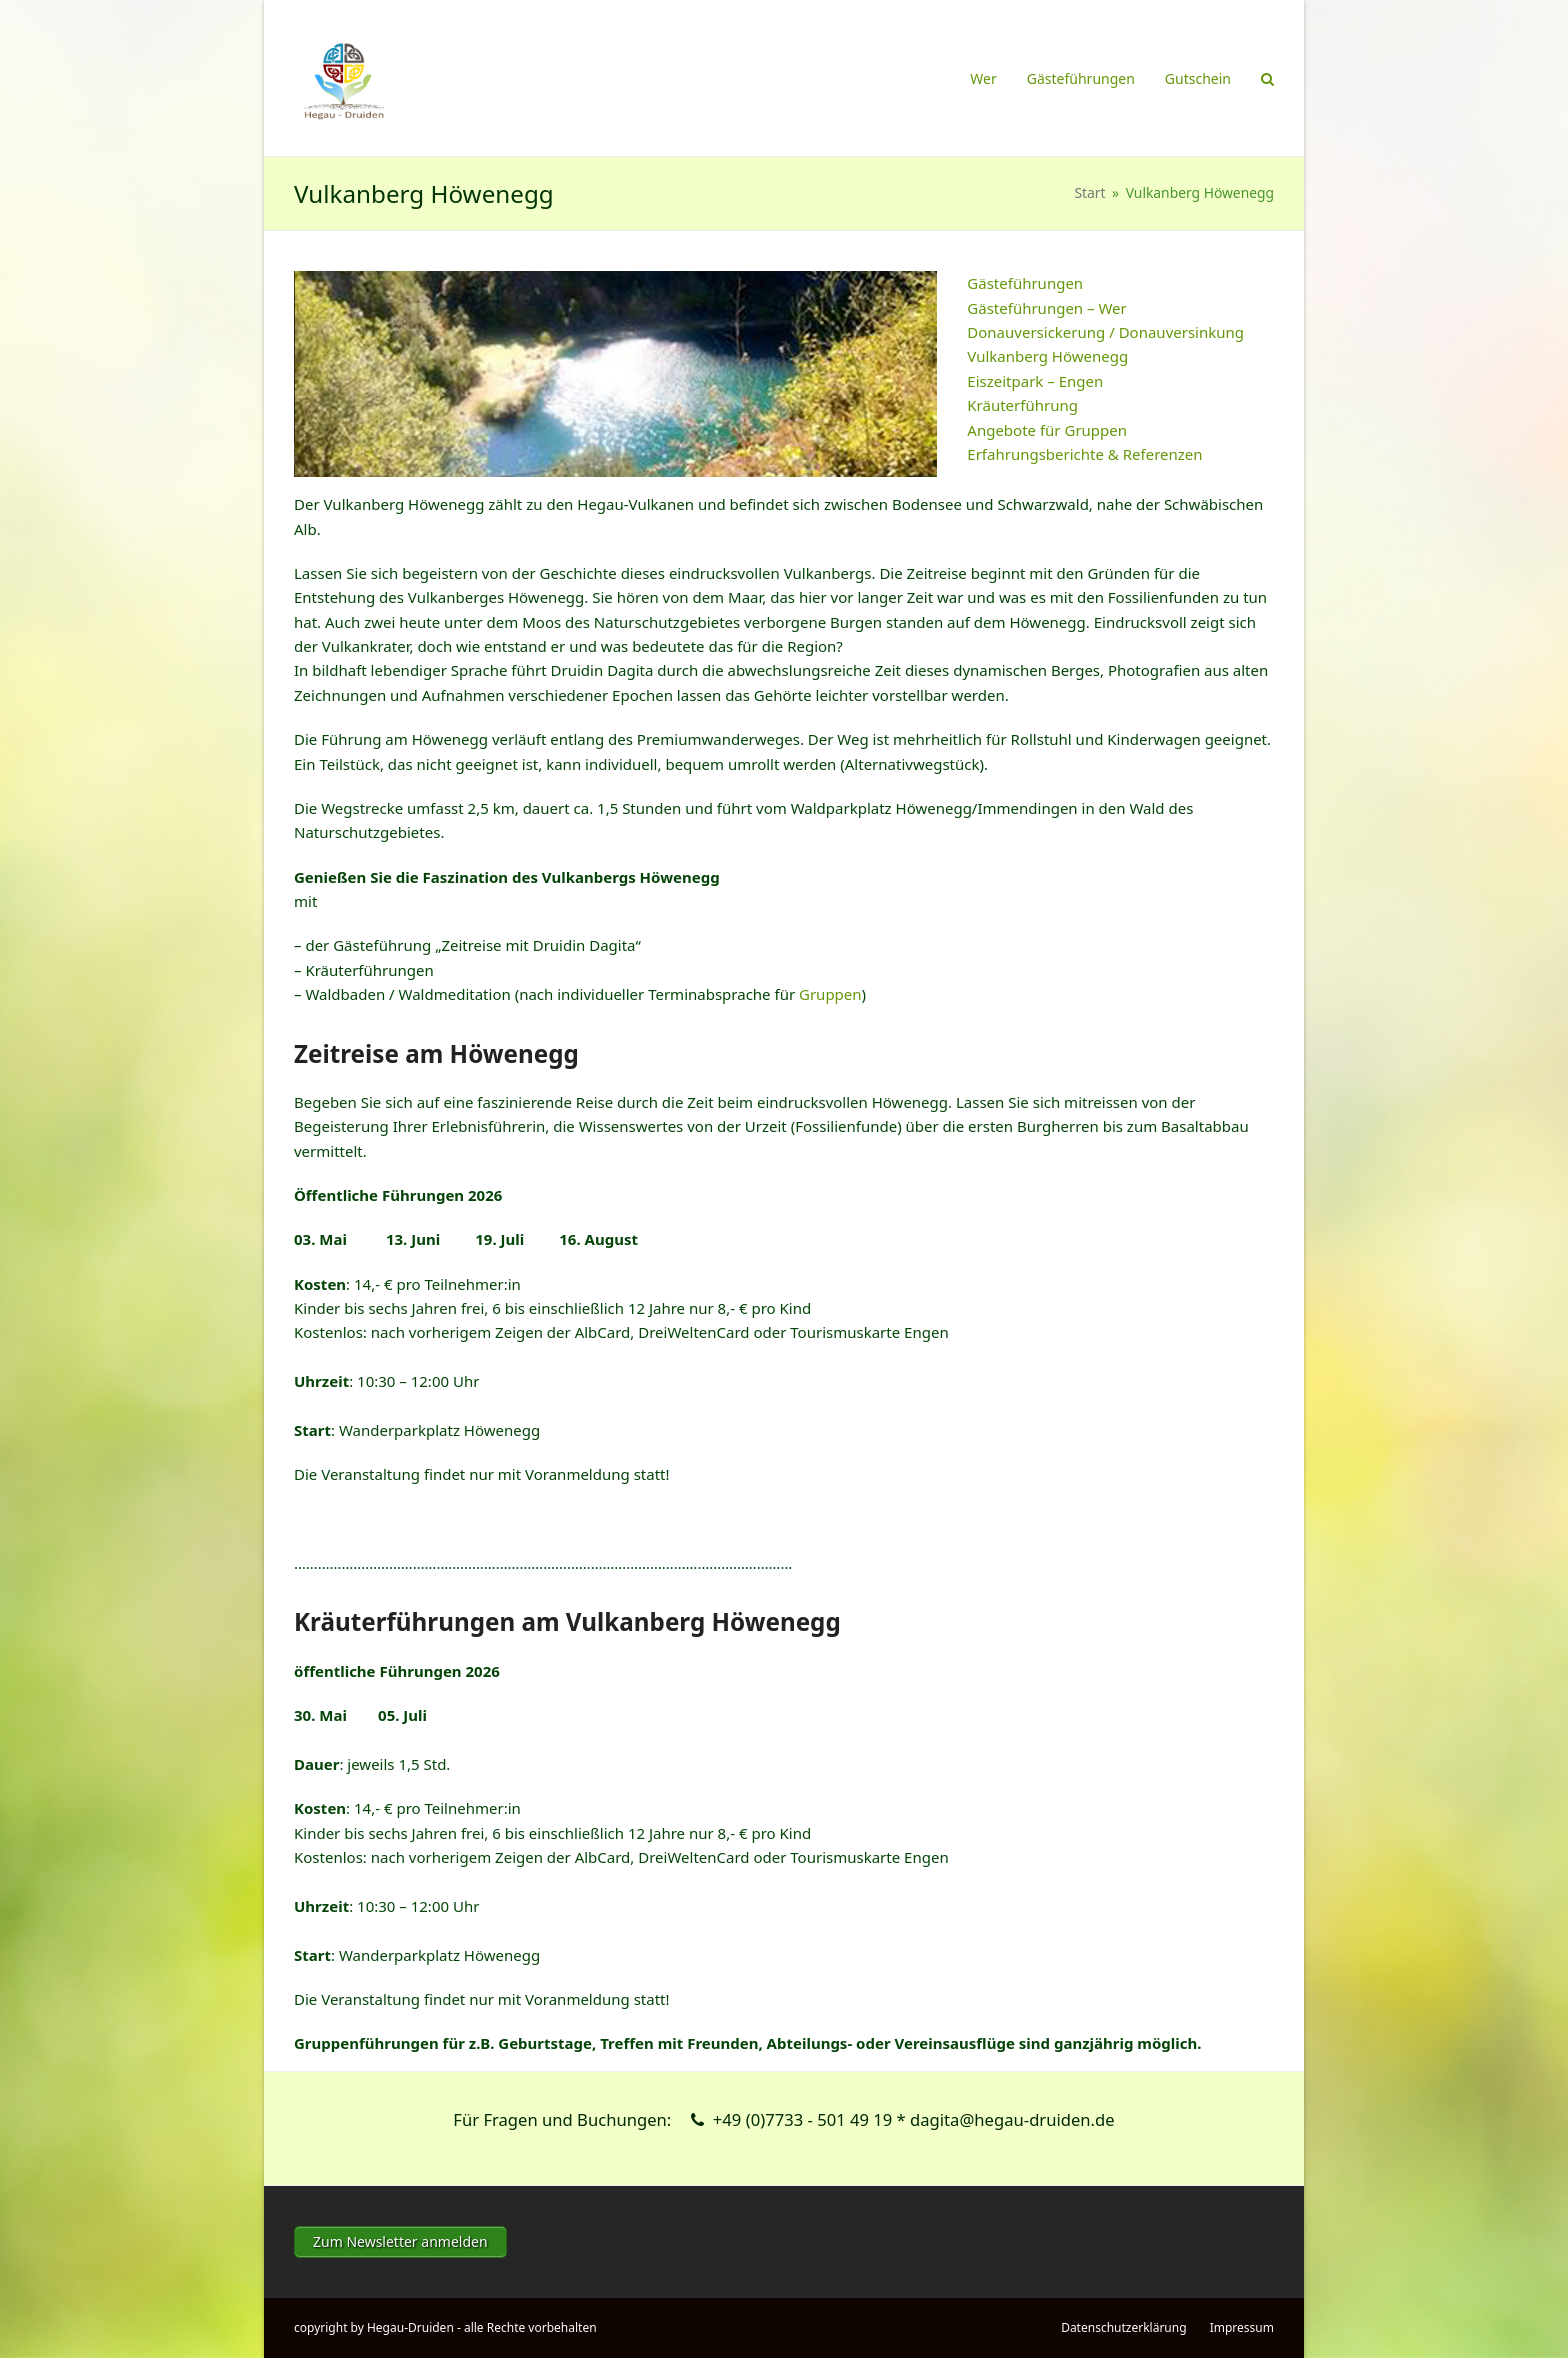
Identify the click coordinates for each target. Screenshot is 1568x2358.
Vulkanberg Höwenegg (1047, 356)
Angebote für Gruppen (1047, 430)
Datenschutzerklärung (1123, 2327)
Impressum (1242, 2327)
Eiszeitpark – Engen (1035, 381)
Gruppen (830, 994)
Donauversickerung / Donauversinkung (1105, 332)
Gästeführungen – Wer (1046, 308)
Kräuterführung (1022, 405)
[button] (1267, 78)
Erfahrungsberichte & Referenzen (1084, 454)
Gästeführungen (1025, 283)
